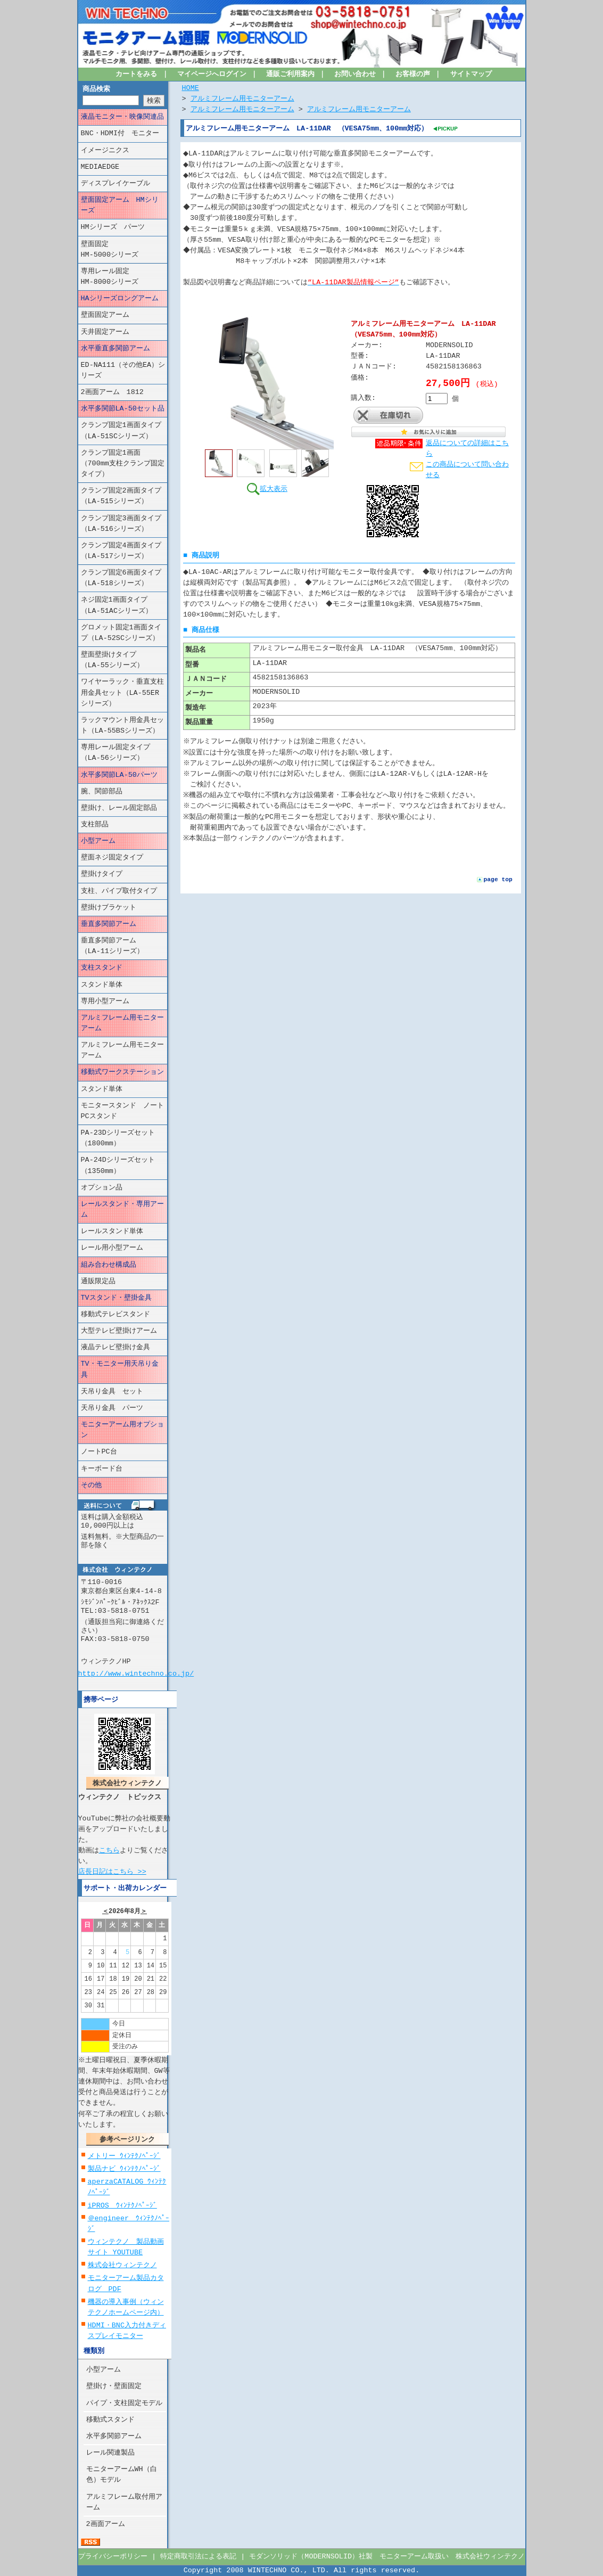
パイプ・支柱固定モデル (124, 2403)
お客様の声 (412, 74)
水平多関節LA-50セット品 (122, 409)
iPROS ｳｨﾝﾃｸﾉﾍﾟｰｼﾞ (122, 2205)
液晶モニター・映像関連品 (122, 117)
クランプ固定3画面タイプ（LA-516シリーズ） (121, 523)
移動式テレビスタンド (115, 1314)
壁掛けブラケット (108, 908)
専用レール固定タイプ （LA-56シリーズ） (122, 753)
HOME (190, 88)
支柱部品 (95, 825)
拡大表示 (266, 488)
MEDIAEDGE (100, 167)
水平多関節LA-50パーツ (119, 775)
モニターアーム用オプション (122, 1430)
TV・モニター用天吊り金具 (120, 1369)
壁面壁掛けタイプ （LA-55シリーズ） (122, 660)
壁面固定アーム (105, 315)
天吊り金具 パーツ (112, 1408)
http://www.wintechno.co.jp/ (136, 1673)
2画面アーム (105, 2524)
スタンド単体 (101, 984)
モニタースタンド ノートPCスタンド (122, 1111)
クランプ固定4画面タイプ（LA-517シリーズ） (121, 551)
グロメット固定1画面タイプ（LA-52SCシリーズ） (121, 633)
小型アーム (98, 841)
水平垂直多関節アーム (115, 349)
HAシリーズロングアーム (120, 298)
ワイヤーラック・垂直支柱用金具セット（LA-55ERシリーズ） (122, 692)
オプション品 (101, 1188)
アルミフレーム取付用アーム (124, 2502)
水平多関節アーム (114, 2436)
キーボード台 (101, 1468)
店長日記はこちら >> (112, 1871)
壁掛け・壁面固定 (114, 2386)
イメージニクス (105, 150)
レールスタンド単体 (112, 1231)
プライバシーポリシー (112, 2557)
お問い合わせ (355, 74)
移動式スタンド (110, 2420)
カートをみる (137, 74)
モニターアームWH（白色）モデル (121, 2475)
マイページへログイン (211, 74)
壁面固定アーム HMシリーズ (120, 205)
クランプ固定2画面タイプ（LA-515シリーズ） (121, 496)
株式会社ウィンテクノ (122, 2265)
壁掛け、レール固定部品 (119, 808)
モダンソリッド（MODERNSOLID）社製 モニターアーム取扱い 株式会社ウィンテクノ (387, 2557)
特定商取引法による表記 (198, 2557)
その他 (91, 1485)
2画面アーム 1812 (112, 392)
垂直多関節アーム (108, 924)
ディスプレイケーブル (115, 183)
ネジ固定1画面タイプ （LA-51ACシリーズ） (121, 605)
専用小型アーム (105, 1001)
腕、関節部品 (101, 792)
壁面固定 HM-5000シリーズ (124, 249)
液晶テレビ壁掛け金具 (115, 1347)
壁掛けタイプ (101, 874)
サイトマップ (471, 74)
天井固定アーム (105, 332)
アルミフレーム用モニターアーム (122, 1023)
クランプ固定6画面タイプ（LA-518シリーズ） (121, 578)
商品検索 (96, 89)
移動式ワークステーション (122, 1072)
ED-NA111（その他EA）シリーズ (123, 370)
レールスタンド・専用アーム (122, 1210)
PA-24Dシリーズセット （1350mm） (124, 1165)
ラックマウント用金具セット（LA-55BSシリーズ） (122, 726)
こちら (109, 1851)
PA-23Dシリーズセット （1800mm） (124, 1138)
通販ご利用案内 (290, 74)
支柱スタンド (101, 968)
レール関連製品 (110, 2453)
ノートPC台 (99, 1452)
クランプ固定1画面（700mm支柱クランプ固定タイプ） (122, 463)
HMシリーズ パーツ (113, 227)
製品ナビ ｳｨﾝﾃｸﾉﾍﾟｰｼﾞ (124, 2169)
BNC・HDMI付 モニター (120, 133)
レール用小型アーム (112, 1248)
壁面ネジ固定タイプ (112, 858)
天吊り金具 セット (112, 1392)
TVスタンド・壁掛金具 (116, 1298)
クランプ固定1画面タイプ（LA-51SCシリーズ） (121, 431)
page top (498, 879)
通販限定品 (98, 1281)
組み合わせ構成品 (108, 1264)
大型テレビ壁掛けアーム (119, 1331)
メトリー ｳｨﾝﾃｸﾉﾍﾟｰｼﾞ (124, 2156)
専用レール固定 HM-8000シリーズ (124, 277)
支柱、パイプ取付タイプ (119, 891)
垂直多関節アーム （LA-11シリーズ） (119, 946)
